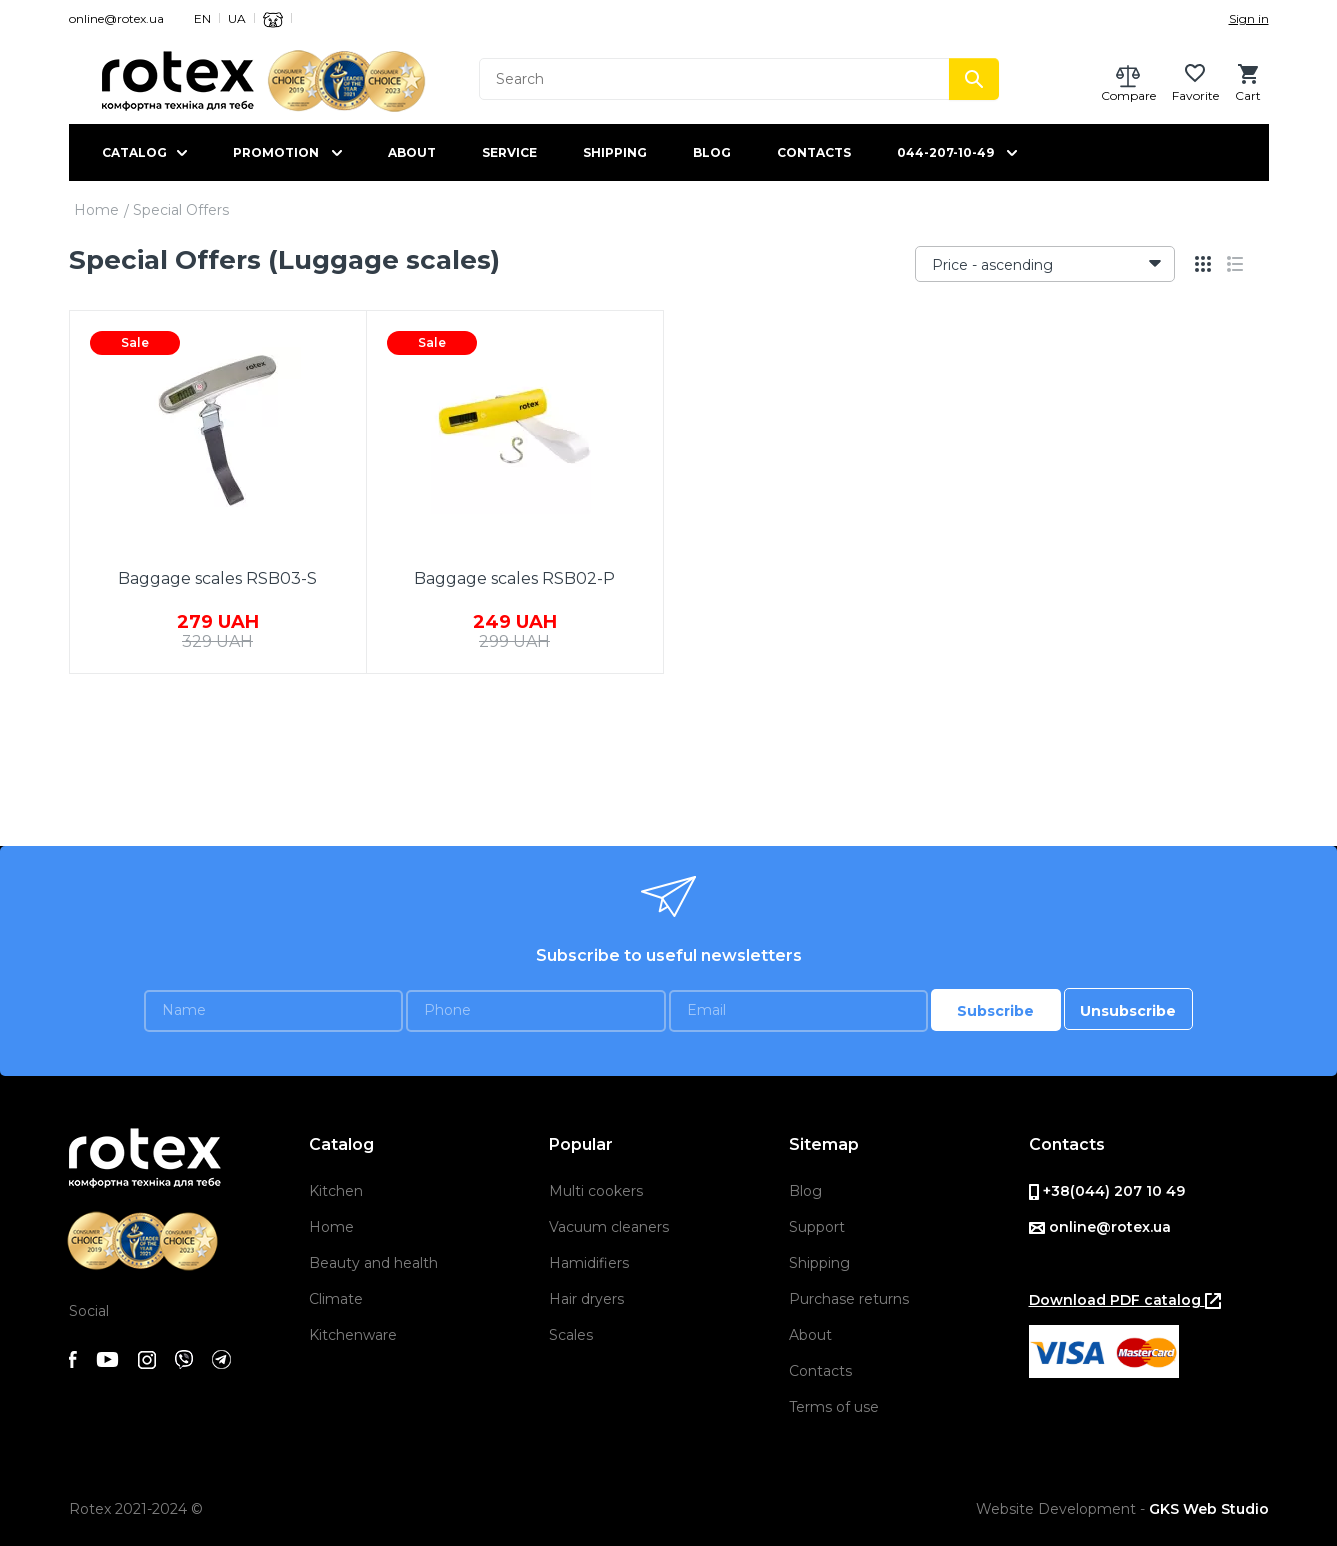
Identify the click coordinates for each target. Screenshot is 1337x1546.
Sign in (1249, 18)
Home (96, 210)
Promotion (276, 152)
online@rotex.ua (116, 18)
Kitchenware (353, 1335)
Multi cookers (596, 1191)
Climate (336, 1299)
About (412, 152)
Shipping (615, 152)
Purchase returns (849, 1299)
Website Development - (1122, 1509)
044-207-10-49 (945, 152)
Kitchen (336, 1191)
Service (509, 152)
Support (817, 1227)
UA (237, 18)
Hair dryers (586, 1299)
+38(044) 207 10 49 (1107, 1191)
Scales (571, 1335)
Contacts (814, 152)
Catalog (134, 152)
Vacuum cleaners (609, 1227)
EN (202, 18)
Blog (712, 152)
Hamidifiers (589, 1263)
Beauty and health (373, 1263)
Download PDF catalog (1125, 1300)
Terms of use (834, 1407)
